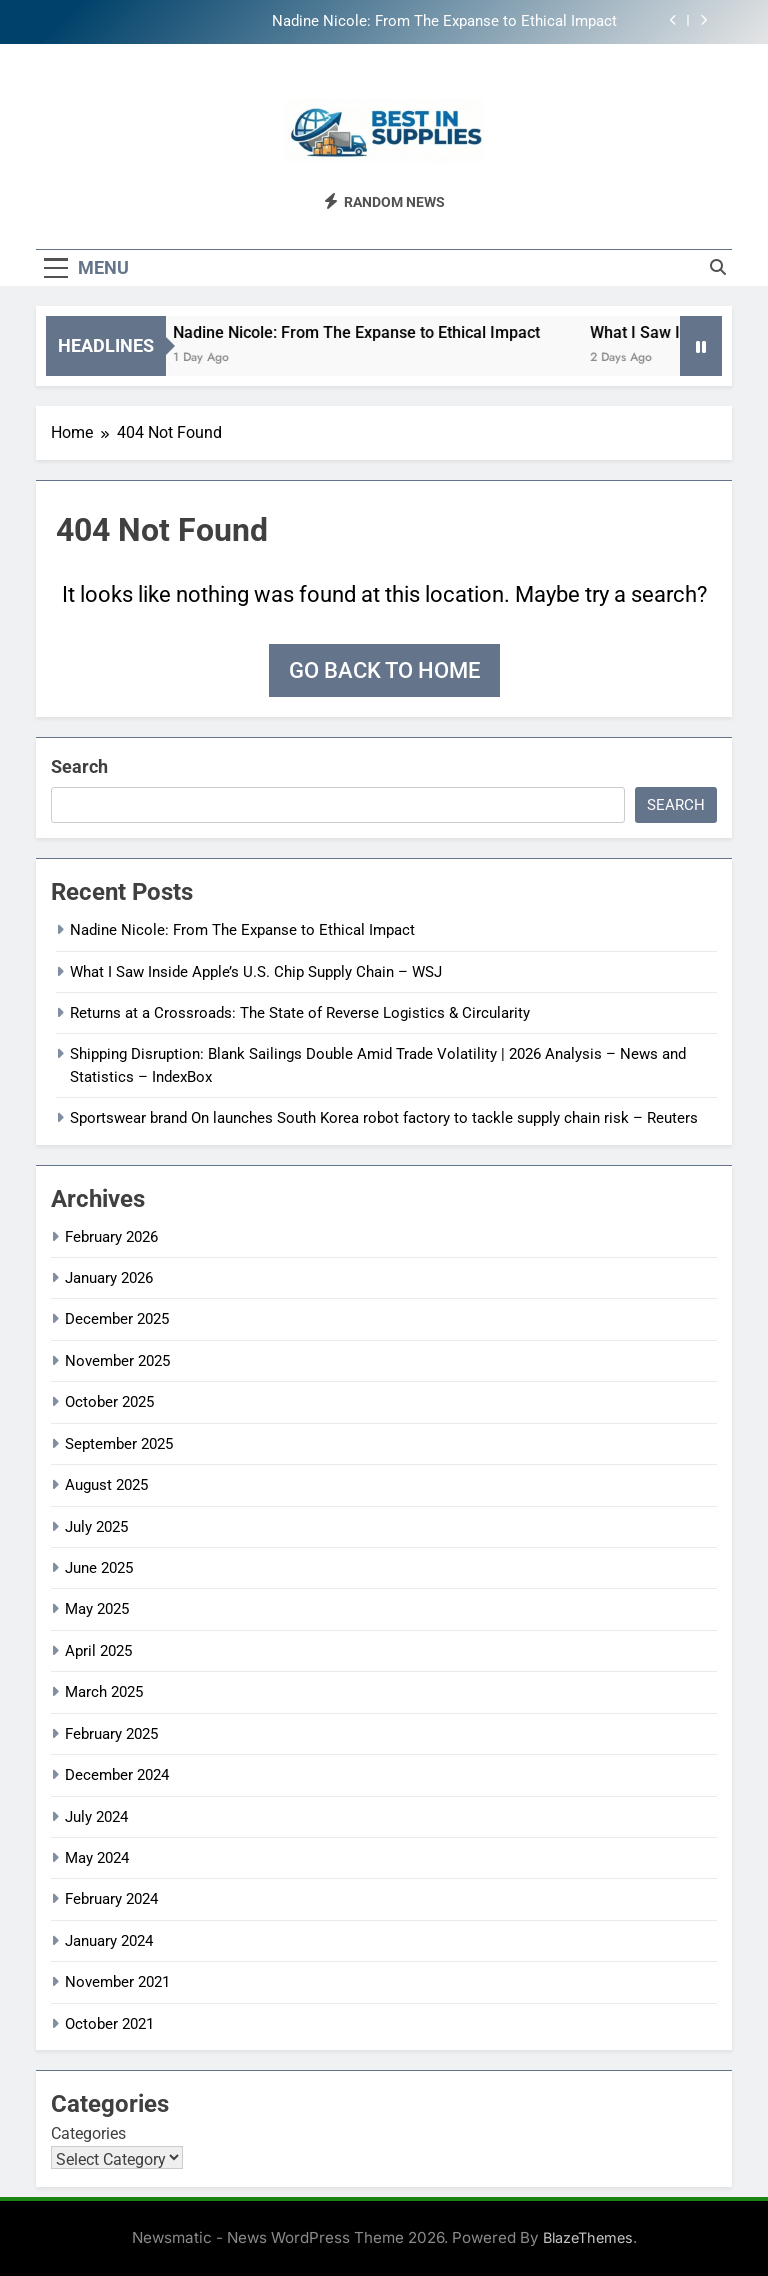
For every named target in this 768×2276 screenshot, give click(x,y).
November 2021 (117, 1982)
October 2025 (109, 1402)
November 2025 (117, 1361)
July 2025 (96, 1527)
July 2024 (96, 1817)
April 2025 (98, 1651)
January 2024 (109, 1941)
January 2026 (109, 1278)
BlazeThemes (588, 2237)
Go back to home (384, 670)
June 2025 (99, 1568)
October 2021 (109, 2024)
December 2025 (117, 1319)
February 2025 (111, 1734)
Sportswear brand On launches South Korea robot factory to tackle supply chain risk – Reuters (384, 1118)
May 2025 (97, 1609)
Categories (88, 2133)
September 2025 (119, 1444)
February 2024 (111, 1899)
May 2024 (97, 1858)
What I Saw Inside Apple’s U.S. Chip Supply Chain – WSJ (256, 972)
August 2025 (106, 1485)
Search (79, 766)
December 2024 (117, 1775)
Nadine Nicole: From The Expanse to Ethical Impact (444, 22)
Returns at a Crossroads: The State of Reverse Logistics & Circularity (300, 1013)
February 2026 (111, 1237)
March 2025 (104, 1692)
